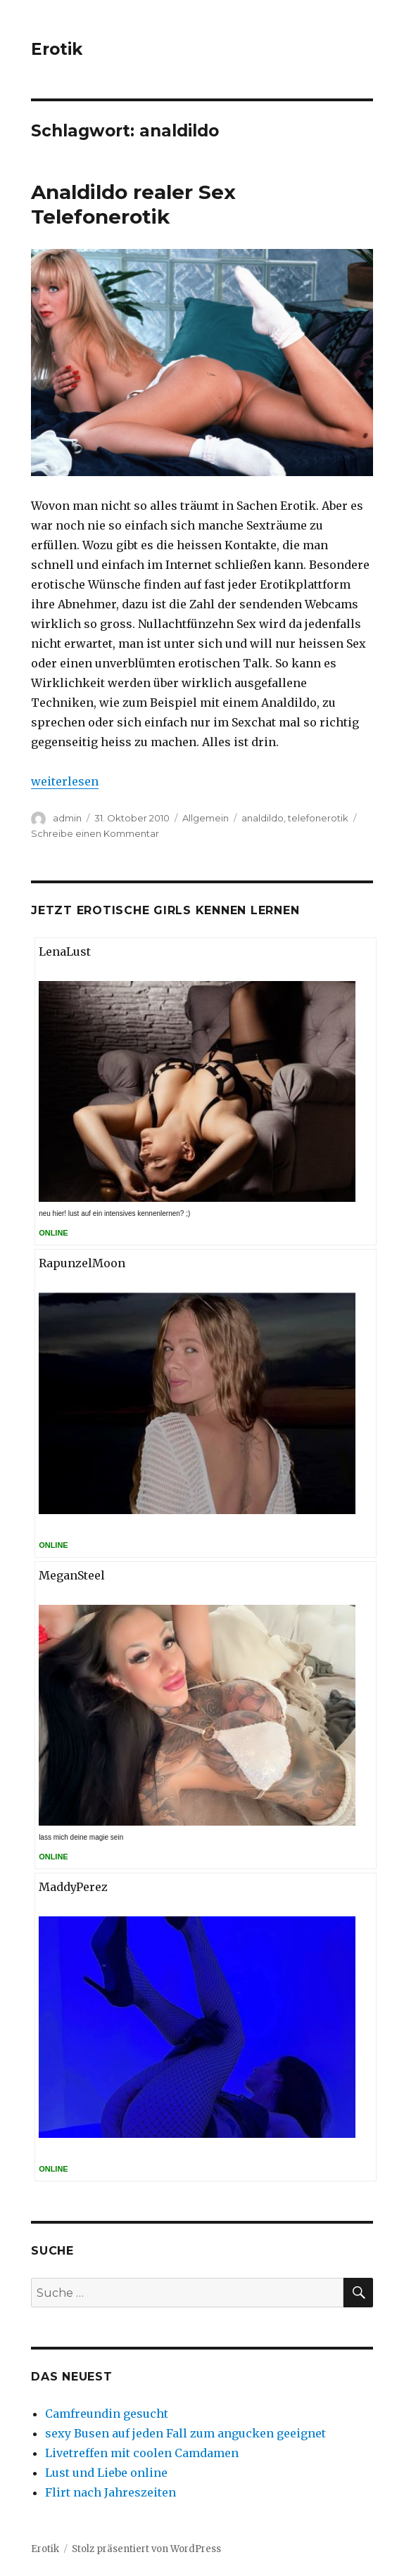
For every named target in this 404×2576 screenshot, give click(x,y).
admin (67, 818)
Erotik (56, 49)
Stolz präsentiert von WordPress (146, 2549)
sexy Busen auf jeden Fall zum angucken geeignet (185, 2433)
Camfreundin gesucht (106, 2414)
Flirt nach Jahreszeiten (110, 2492)
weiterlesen (65, 781)
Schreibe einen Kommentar (95, 833)
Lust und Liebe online (106, 2473)
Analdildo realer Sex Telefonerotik (133, 204)
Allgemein (205, 818)
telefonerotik (318, 818)
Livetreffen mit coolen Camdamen (142, 2453)
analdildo (262, 818)
